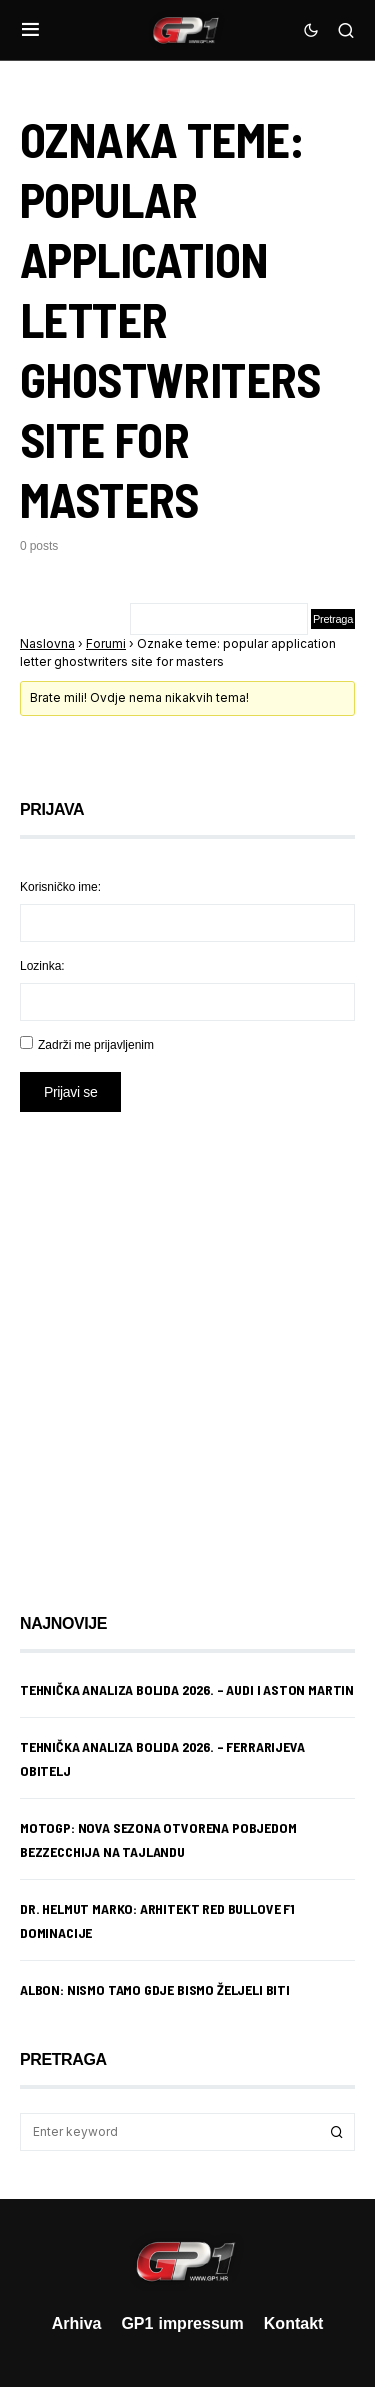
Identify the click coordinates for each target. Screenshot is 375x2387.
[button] (30, 30)
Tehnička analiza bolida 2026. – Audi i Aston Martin (187, 1689)
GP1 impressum (182, 2323)
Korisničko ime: (60, 886)
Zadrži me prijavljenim (96, 1044)
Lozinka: (42, 965)
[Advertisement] (187, 1347)
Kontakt (294, 2323)
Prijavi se (70, 1091)
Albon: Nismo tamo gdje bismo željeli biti (155, 1989)
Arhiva (77, 2323)
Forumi (106, 643)
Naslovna (47, 643)
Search (337, 2132)
